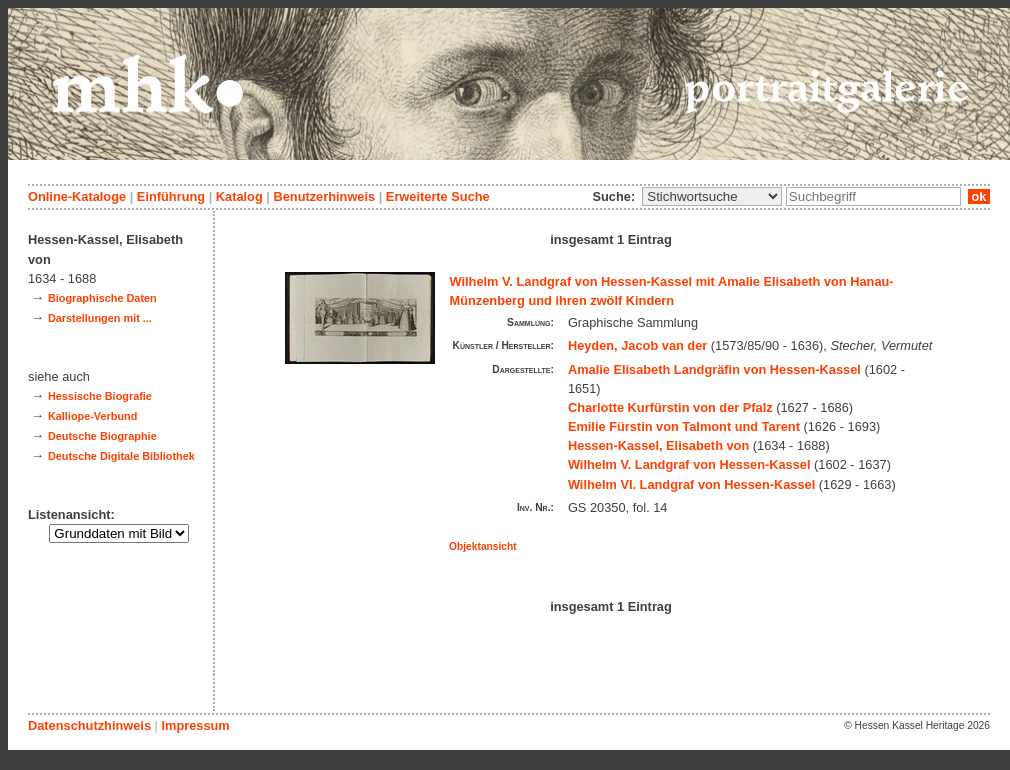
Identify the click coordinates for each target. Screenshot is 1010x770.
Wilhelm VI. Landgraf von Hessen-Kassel (691, 484)
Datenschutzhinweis (89, 725)
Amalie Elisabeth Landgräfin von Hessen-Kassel (714, 369)
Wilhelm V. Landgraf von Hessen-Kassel (689, 464)
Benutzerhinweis (324, 196)
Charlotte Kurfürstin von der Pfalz (670, 407)
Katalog (239, 196)
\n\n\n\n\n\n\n (712, 196)
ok (979, 196)
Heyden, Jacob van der (637, 345)
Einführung (171, 196)
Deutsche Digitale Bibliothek (121, 456)
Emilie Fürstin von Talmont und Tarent (684, 426)
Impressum (195, 725)
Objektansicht (483, 546)
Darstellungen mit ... (100, 318)
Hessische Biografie (100, 396)
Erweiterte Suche (438, 196)
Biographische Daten (102, 298)
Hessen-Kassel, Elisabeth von (658, 445)
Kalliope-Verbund (92, 416)
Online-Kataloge (77, 196)
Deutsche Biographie (102, 436)
